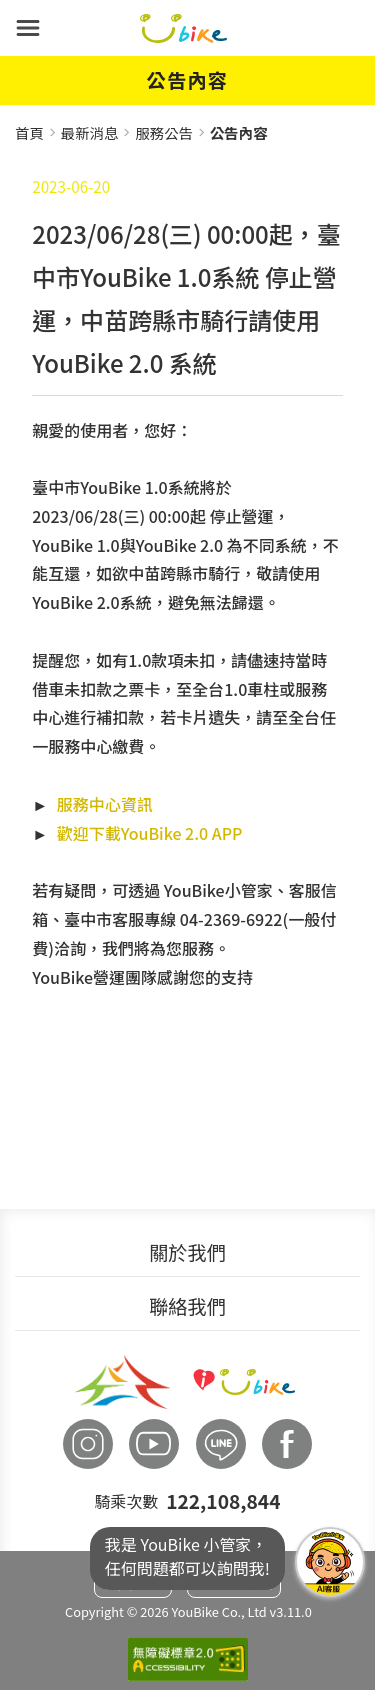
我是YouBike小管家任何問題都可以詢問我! (330, 1562)
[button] (28, 28)
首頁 (29, 132)
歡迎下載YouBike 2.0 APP (150, 833)
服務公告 (164, 132)
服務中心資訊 (105, 804)
